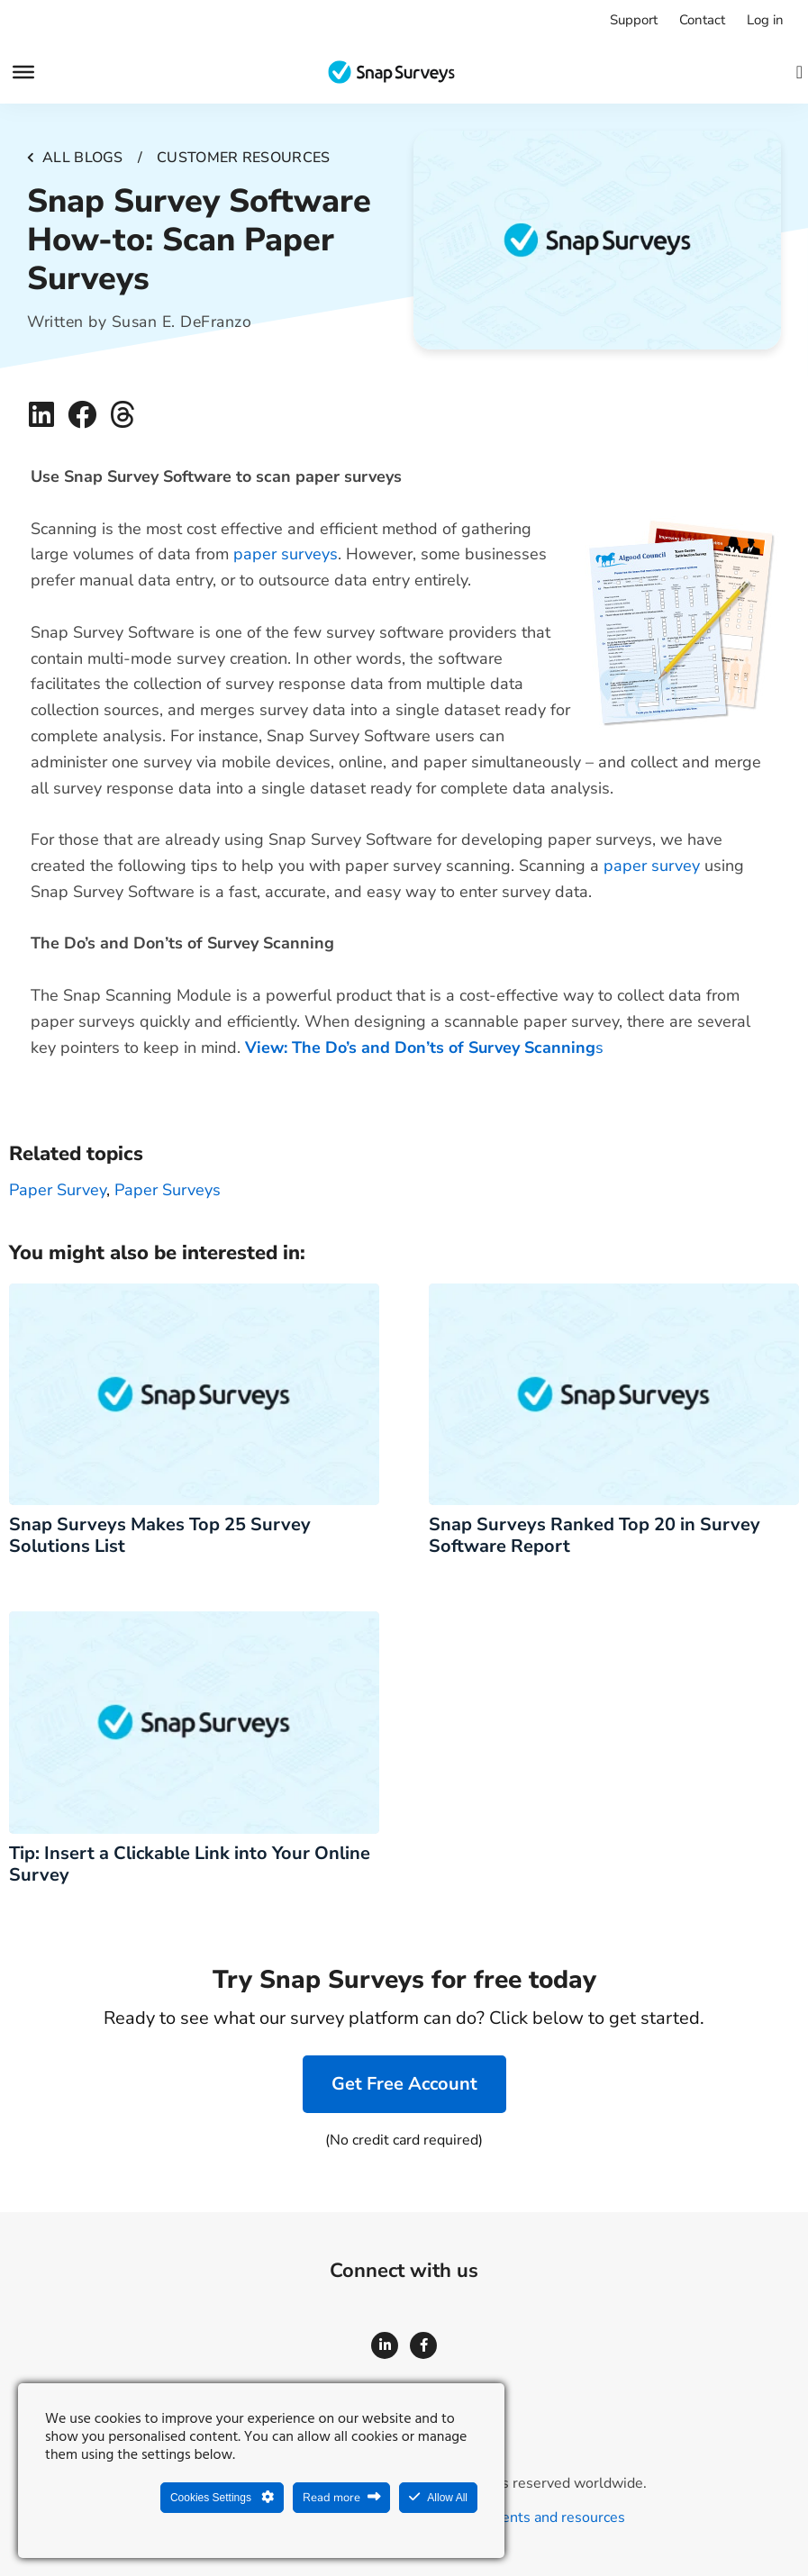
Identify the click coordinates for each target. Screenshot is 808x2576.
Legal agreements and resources (519, 2517)
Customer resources (243, 158)
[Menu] (23, 72)
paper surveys (285, 554)
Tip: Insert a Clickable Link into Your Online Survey (189, 1864)
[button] (42, 415)
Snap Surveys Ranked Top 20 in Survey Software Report (594, 1535)
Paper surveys (167, 1190)
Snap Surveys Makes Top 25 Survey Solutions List (160, 1535)
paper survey (652, 865)
